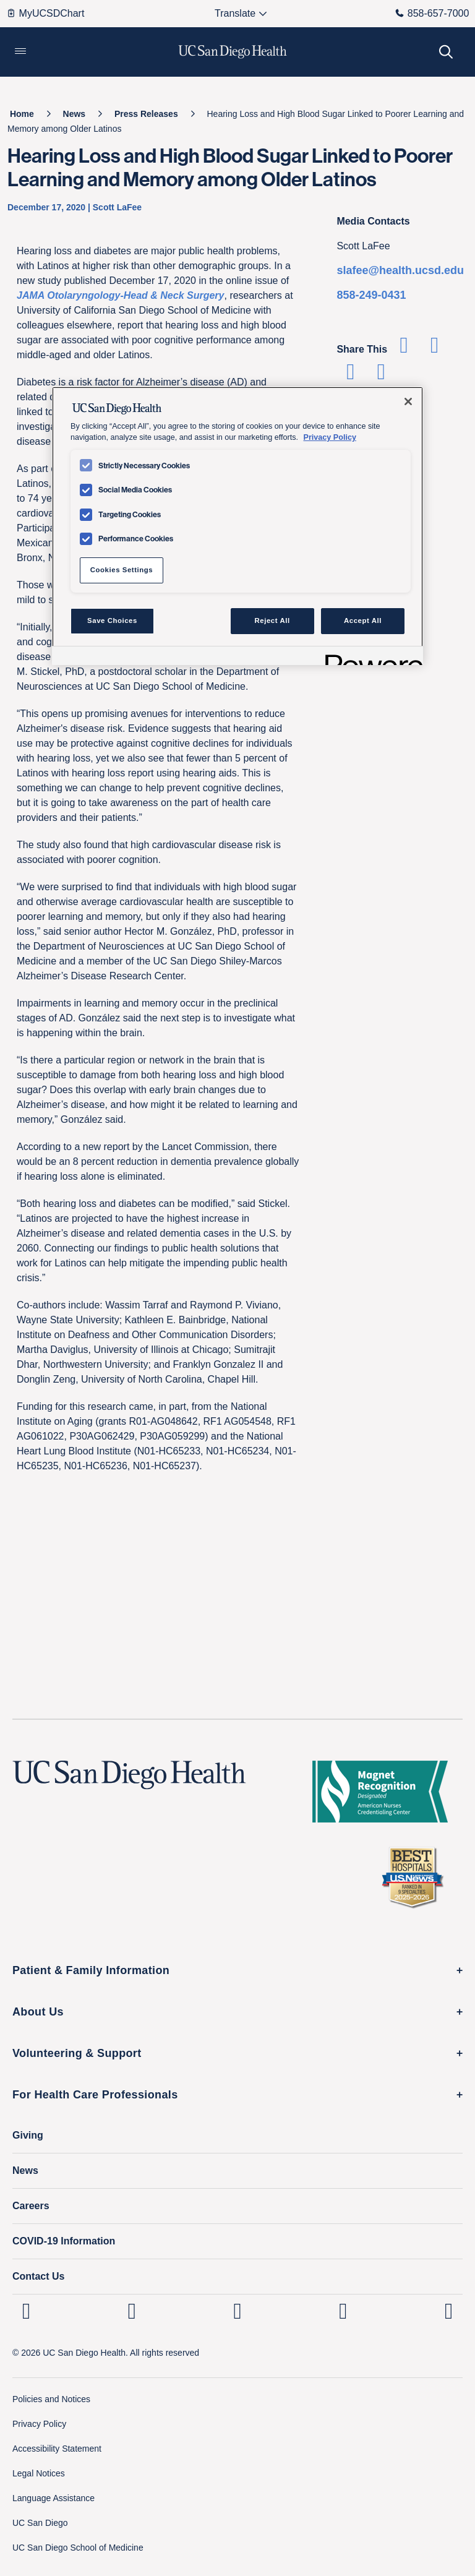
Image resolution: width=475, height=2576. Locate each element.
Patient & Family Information (90, 1970)
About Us (38, 2012)
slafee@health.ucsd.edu (400, 270)
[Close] (408, 401)
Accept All (363, 620)
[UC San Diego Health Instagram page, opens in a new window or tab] (132, 2311)
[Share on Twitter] (434, 349)
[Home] (22, 114)
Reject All (272, 620)
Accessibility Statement (56, 2449)
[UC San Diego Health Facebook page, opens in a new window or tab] (238, 2311)
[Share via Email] (381, 375)
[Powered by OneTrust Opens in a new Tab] (370, 657)
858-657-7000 (432, 13)
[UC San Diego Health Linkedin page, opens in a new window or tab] (26, 2311)
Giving (27, 2135)
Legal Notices (38, 2473)
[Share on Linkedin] (350, 375)
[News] (74, 114)
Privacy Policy (39, 2424)
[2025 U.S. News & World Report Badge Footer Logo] (417, 1876)
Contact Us (38, 2276)
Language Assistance (53, 2498)
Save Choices (112, 620)
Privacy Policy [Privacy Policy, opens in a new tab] (330, 437)
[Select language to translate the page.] (235, 13)
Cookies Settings (121, 569)
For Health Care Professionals (95, 2095)
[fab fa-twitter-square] (449, 2311)
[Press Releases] (146, 114)
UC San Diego (40, 2523)
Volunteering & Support (77, 2053)
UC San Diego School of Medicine (77, 2547)
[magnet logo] (385, 1791)
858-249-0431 (371, 295)
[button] (20, 52)
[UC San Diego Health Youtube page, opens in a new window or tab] (343, 2311)
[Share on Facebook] (404, 349)
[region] (237, 526)
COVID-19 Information (63, 2241)
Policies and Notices (51, 2399)
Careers (30, 2205)
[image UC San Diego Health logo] (233, 52)
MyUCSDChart (45, 13)
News (25, 2170)
